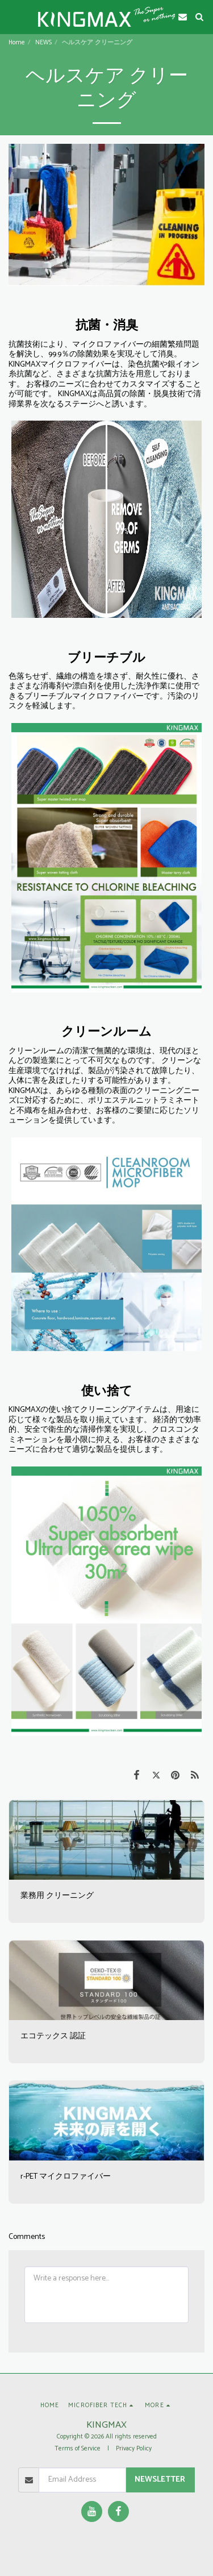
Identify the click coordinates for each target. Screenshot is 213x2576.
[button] (12, 16)
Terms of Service (78, 2449)
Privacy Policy (134, 2449)
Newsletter (160, 2479)
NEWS (43, 43)
